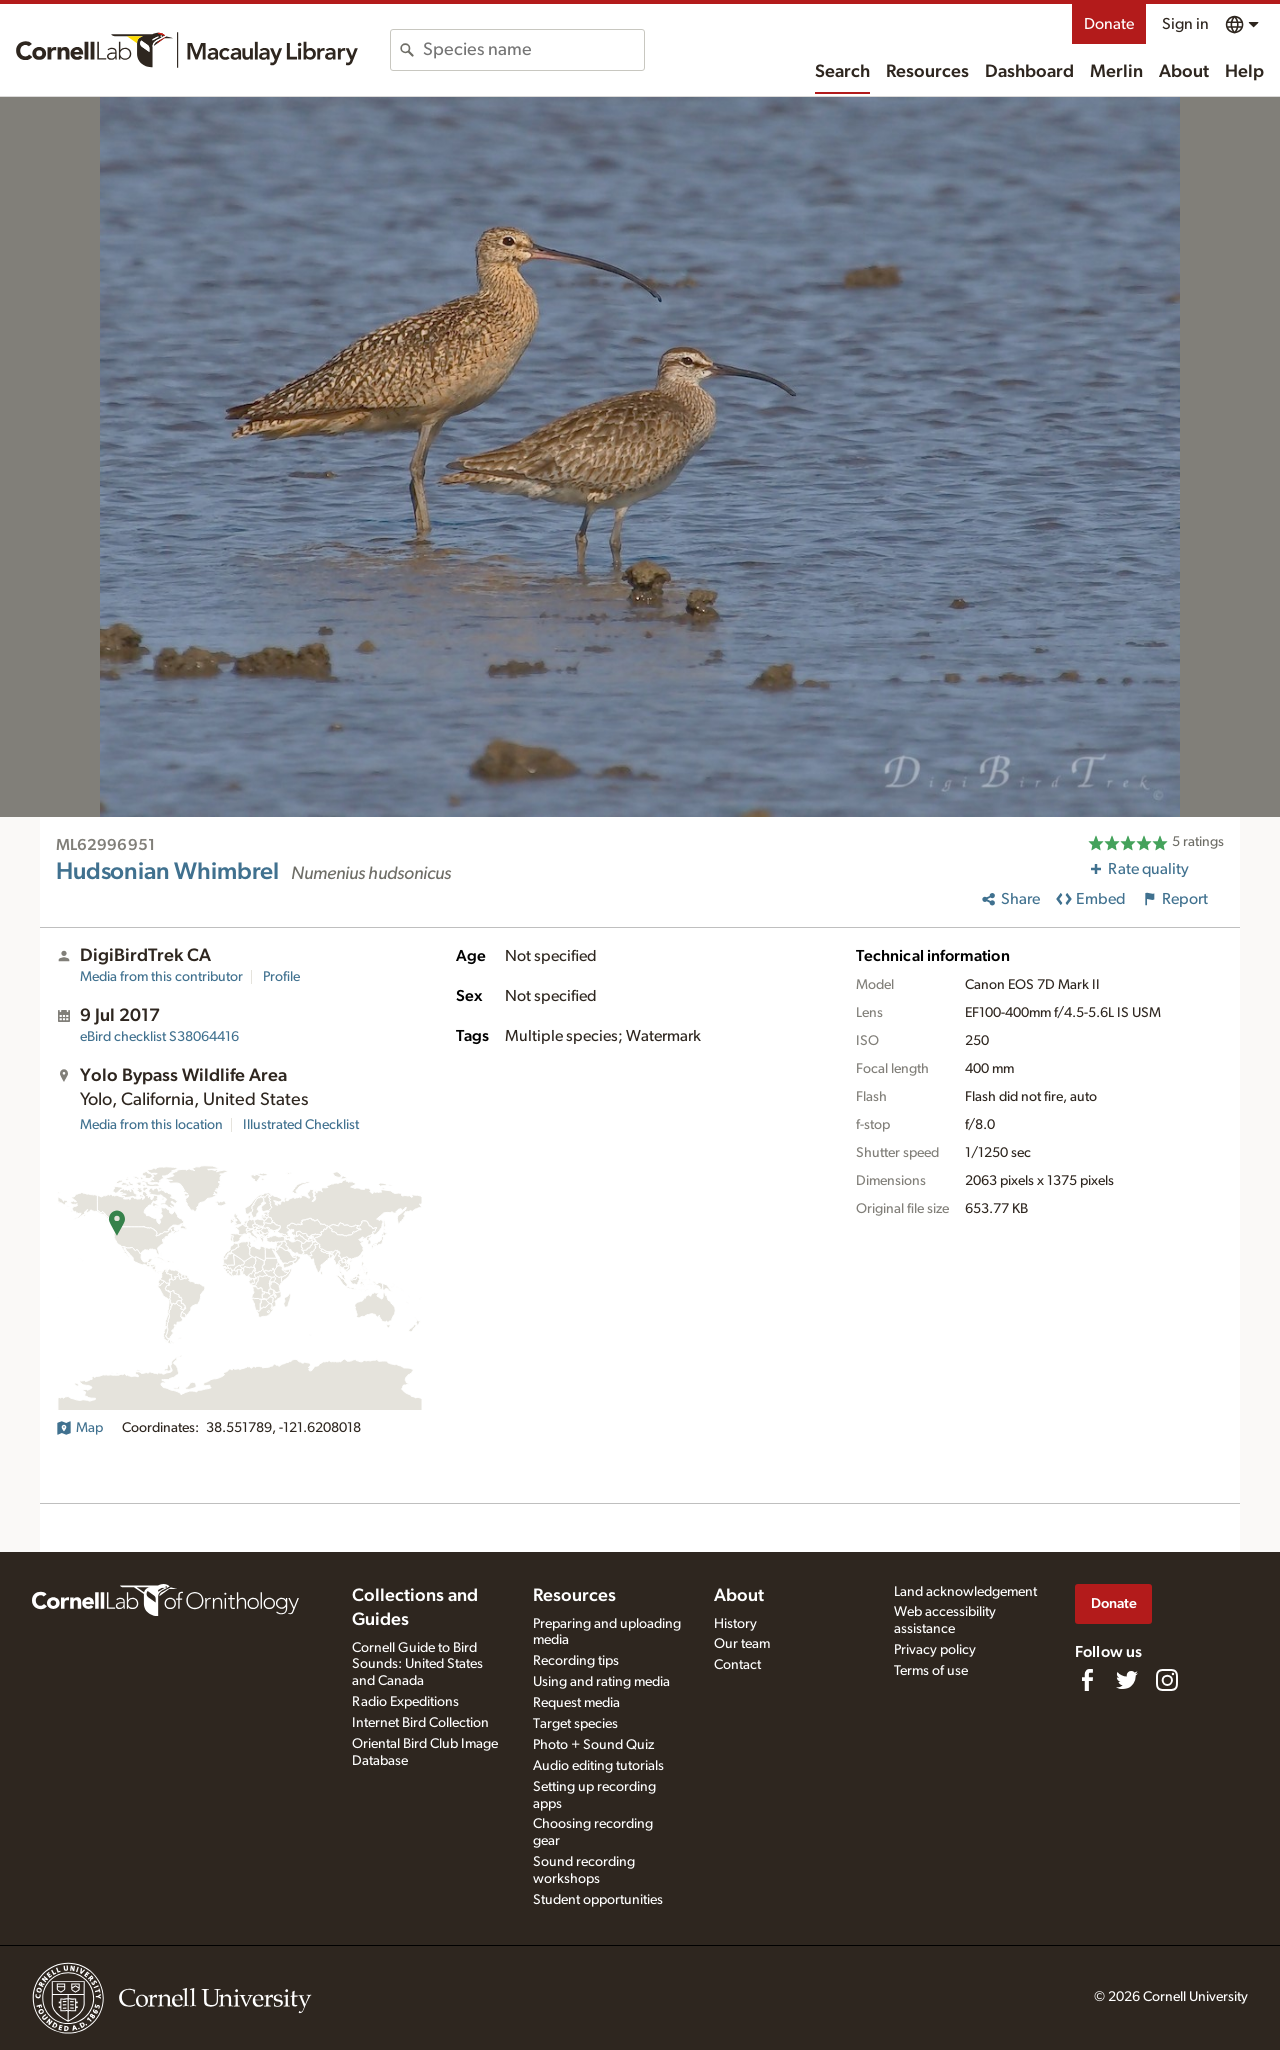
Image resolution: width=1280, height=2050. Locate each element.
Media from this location (151, 1125)
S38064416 (159, 1037)
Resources (927, 72)
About (1184, 72)
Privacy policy (935, 1650)
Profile (281, 977)
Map (79, 1428)
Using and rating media (601, 1682)
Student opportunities (598, 1900)
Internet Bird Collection (420, 1723)
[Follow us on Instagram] (1167, 1680)
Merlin (1116, 72)
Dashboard (1029, 72)
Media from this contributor (161, 977)
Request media (576, 1703)
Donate (1109, 24)
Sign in (1185, 24)
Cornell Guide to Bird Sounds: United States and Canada (417, 1665)
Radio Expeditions (405, 1702)
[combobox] (533, 50)
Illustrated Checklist (301, 1125)
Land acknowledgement (965, 1592)
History (735, 1624)
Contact (737, 1665)
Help (1244, 72)
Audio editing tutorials (598, 1766)
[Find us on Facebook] (1087, 1680)
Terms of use (931, 1671)
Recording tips (576, 1661)
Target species (575, 1724)
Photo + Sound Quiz (593, 1745)
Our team (742, 1644)
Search (842, 72)
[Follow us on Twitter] (1127, 1680)
